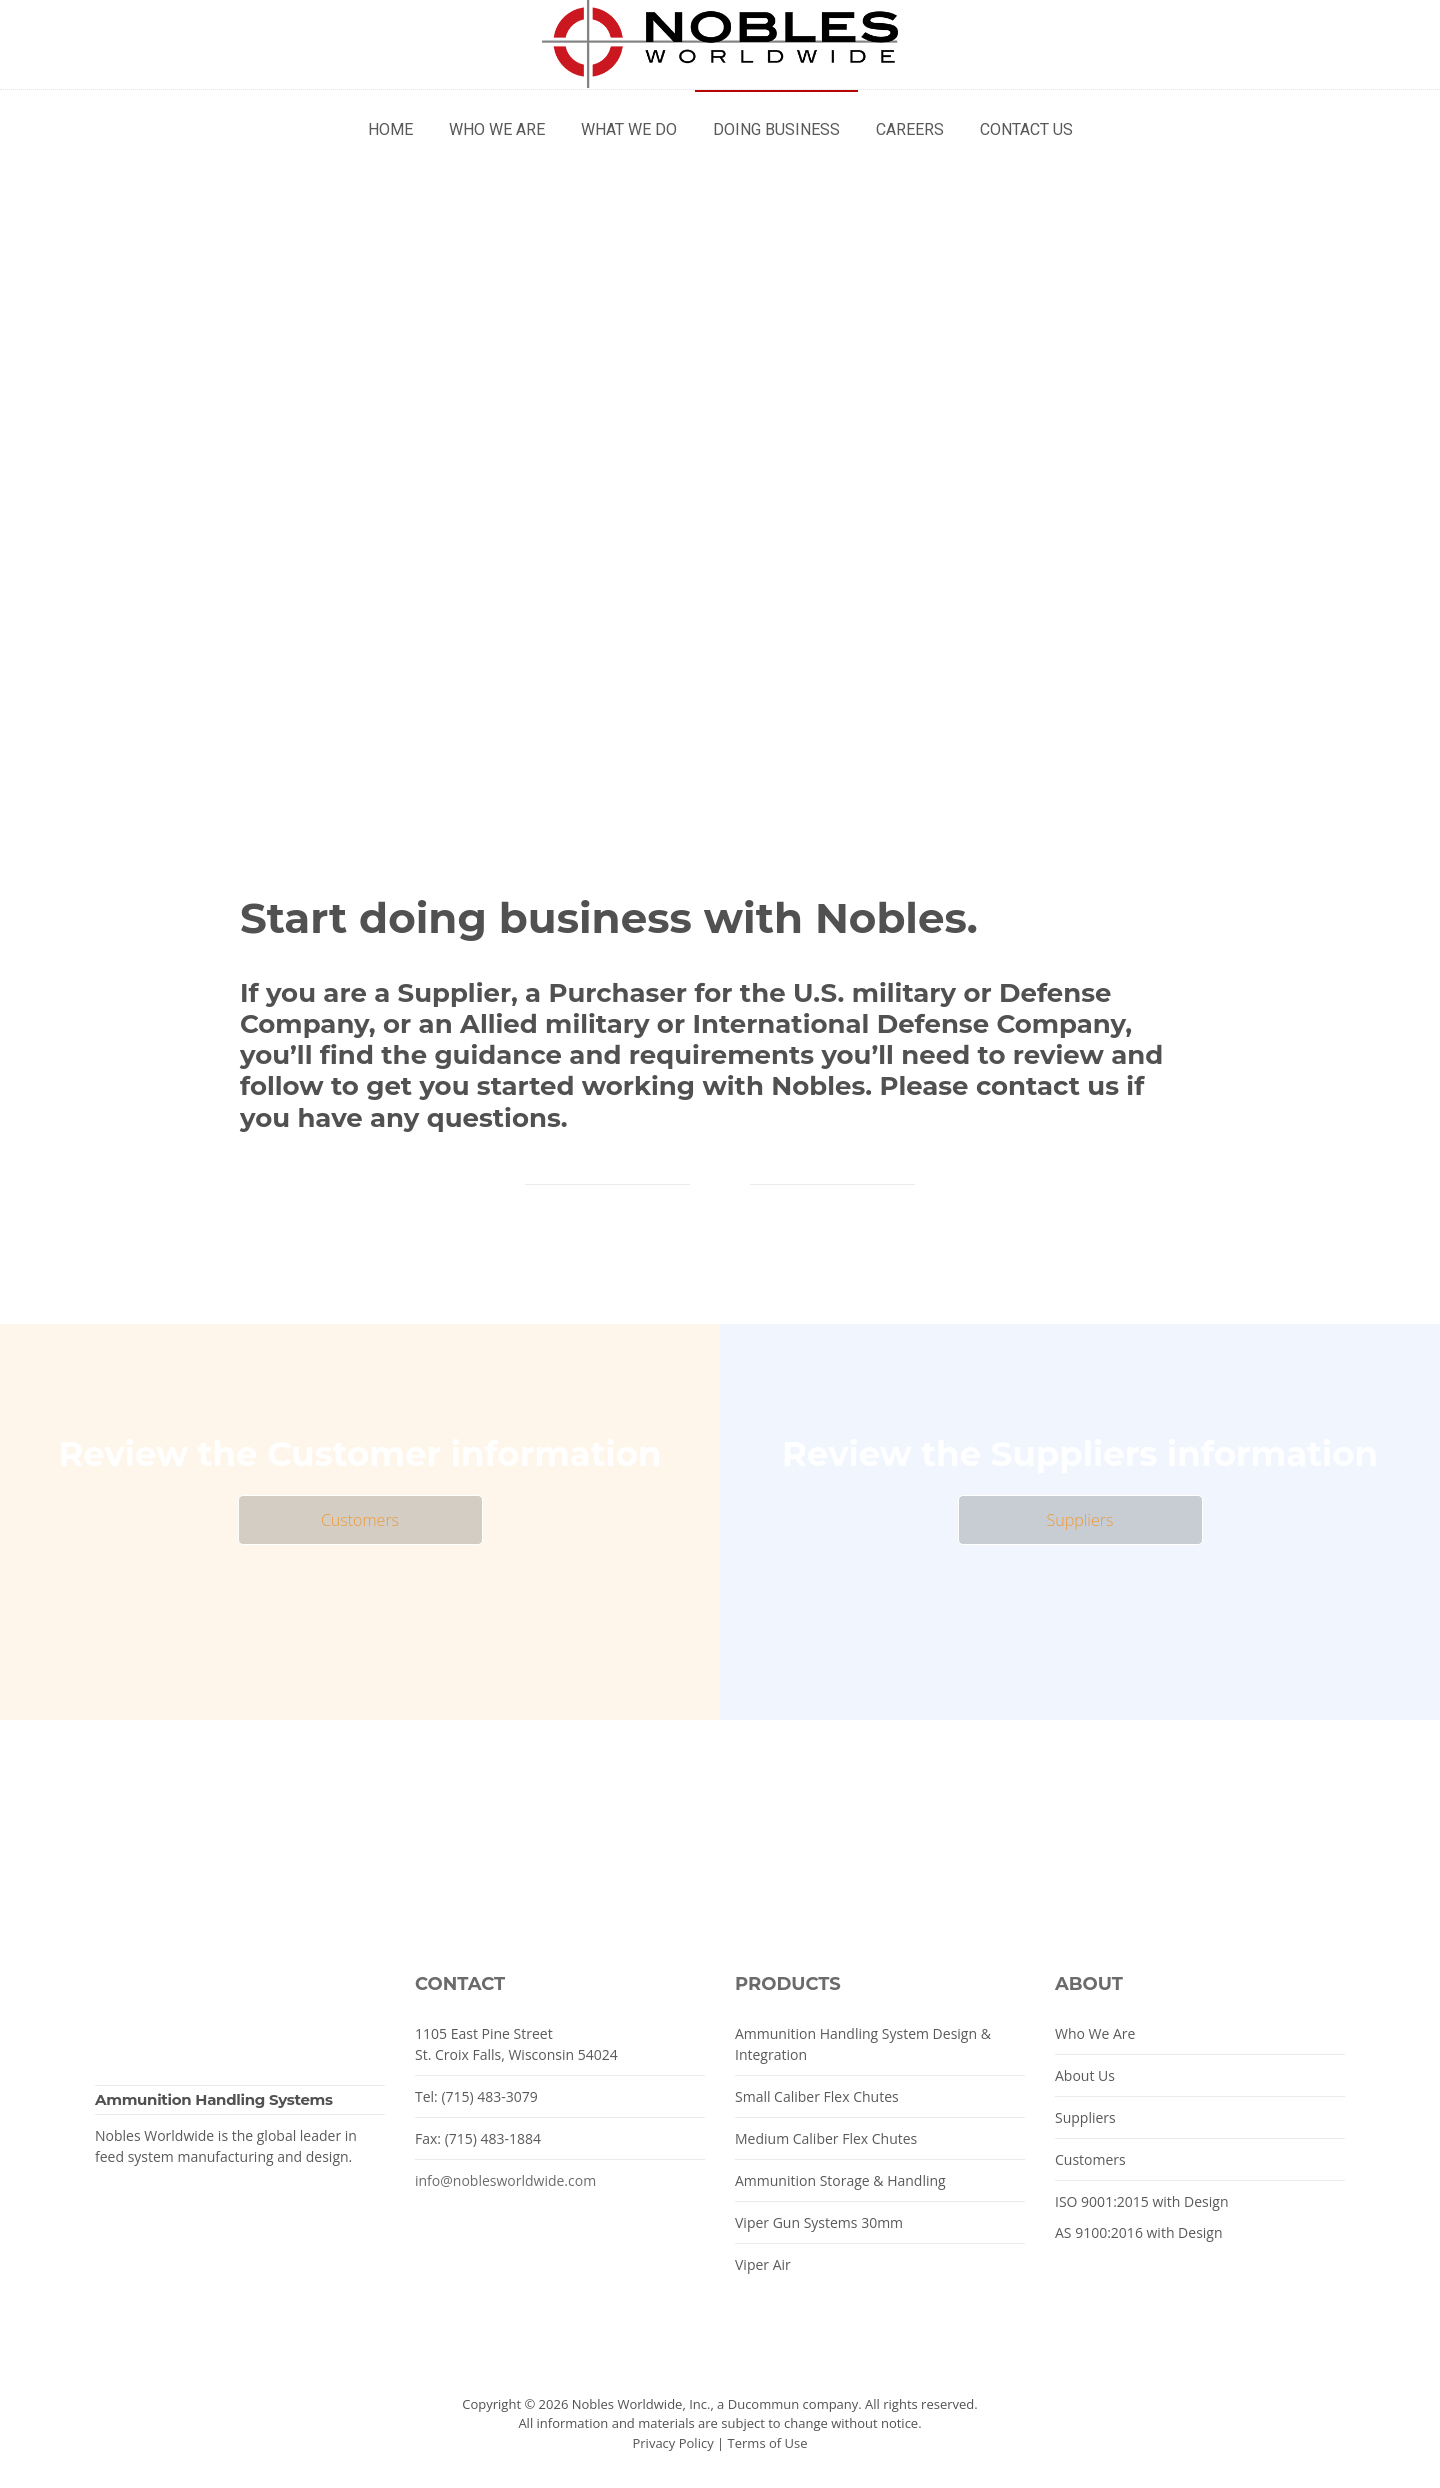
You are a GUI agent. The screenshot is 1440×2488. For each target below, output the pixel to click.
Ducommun (763, 2404)
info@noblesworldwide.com (505, 2180)
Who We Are (497, 129)
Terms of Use (768, 2443)
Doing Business (776, 129)
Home (390, 129)
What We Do (629, 129)
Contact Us (1026, 129)
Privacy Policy (672, 2443)
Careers (910, 129)
